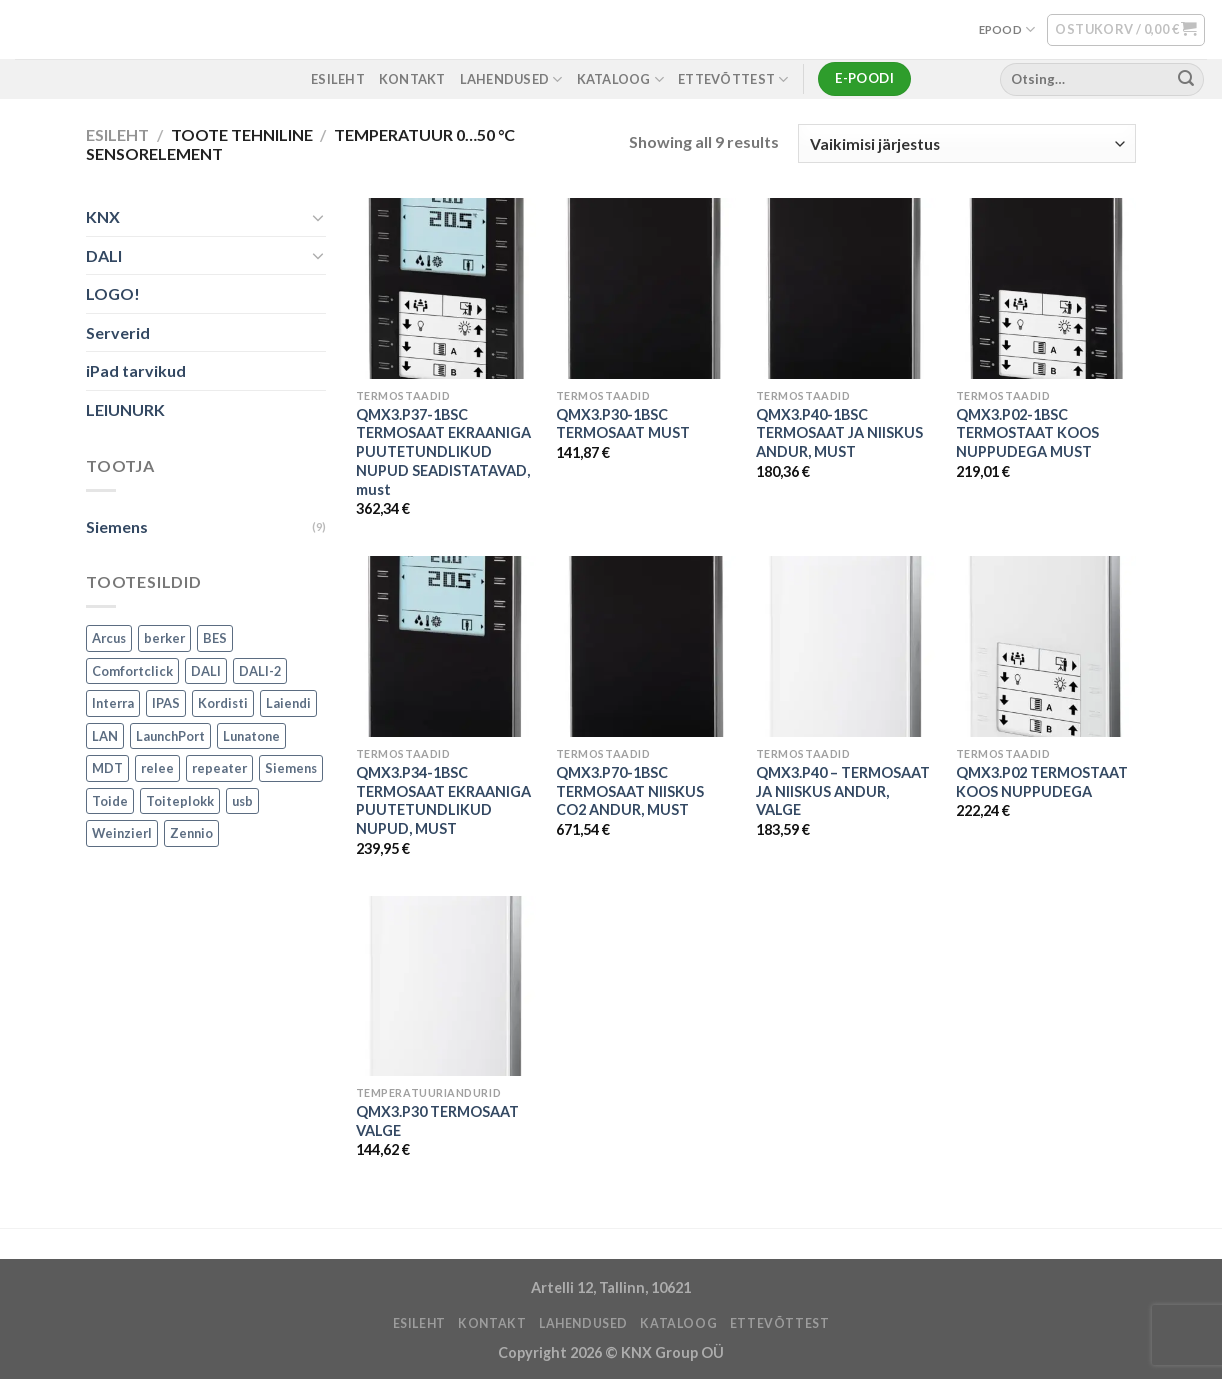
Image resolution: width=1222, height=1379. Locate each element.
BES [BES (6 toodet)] (215, 639)
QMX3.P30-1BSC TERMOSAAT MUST (623, 424)
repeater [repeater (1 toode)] (219, 769)
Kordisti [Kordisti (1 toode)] (223, 704)
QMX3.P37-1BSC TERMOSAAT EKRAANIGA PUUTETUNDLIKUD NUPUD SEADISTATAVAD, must (443, 452)
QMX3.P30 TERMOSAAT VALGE (437, 1121)
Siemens (117, 526)
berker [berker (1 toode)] (164, 639)
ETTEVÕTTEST (733, 79)
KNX (103, 216)
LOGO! (113, 294)
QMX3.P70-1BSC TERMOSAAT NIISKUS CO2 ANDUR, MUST (630, 791)
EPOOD (1007, 29)
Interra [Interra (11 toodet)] (113, 704)
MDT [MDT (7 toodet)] (107, 769)
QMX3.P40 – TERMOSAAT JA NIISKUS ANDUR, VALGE (843, 791)
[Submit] (1186, 79)
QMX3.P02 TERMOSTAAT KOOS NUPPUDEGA (1042, 782)
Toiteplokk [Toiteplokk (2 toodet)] (180, 801)
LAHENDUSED (511, 79)
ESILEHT (338, 79)
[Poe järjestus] (967, 143)
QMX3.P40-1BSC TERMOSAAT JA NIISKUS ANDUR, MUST (839, 433)
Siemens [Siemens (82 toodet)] (291, 769)
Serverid (118, 332)
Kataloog (621, 79)
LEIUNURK (125, 409)
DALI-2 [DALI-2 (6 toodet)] (260, 671)
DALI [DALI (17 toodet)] (206, 671)
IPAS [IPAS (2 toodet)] (166, 704)
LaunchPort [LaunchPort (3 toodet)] (170, 736)
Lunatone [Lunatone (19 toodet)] (251, 736)
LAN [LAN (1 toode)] (105, 736)
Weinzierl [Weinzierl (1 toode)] (122, 834)
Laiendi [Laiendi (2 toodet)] (288, 704)
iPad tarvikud (136, 371)
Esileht (117, 134)
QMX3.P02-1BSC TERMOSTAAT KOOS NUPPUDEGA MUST (1027, 433)
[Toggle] (318, 217)
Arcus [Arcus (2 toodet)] (109, 639)
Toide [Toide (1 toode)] (110, 801)
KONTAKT (412, 79)
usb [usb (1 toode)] (242, 801)
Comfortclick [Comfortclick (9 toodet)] (132, 671)
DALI (104, 255)
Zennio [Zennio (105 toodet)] (191, 834)
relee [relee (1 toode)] (157, 769)
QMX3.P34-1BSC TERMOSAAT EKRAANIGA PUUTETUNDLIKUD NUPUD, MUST (443, 800)
